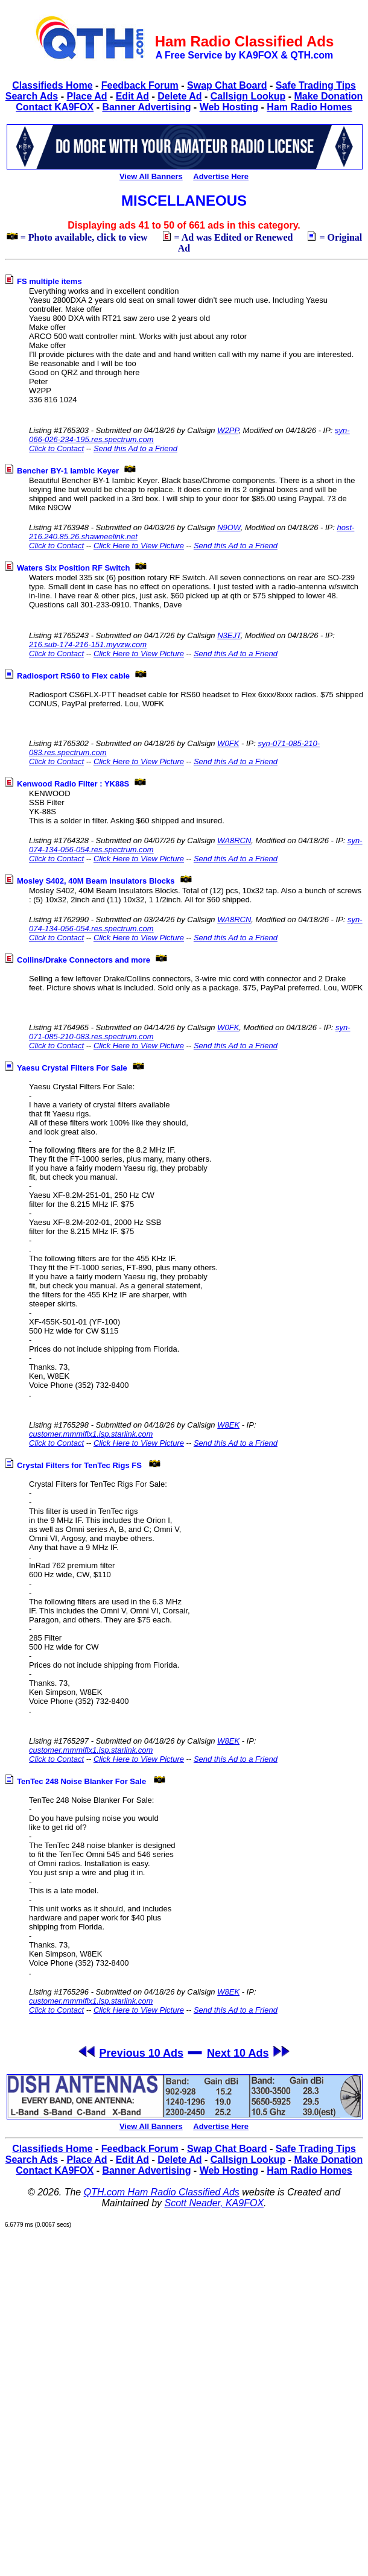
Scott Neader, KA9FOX (214, 2203)
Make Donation (328, 96)
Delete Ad (179, 96)
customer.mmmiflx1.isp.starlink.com (91, 1433)
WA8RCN (234, 840)
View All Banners (151, 176)
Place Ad (86, 96)
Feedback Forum (140, 85)
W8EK (228, 1424)
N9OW (229, 527)
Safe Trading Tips (316, 85)
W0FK (228, 743)
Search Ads (31, 96)
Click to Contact (56, 448)
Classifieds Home (52, 85)
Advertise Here (221, 176)
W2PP (227, 430)
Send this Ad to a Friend (135, 448)
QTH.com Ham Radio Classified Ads (162, 2192)
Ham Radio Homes (309, 107)
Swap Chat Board (227, 85)
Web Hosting (229, 107)
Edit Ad (132, 96)
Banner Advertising (146, 107)
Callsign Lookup (248, 96)
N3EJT (229, 635)
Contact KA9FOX (55, 107)
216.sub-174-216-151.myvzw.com (88, 644)
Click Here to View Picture (139, 545)
